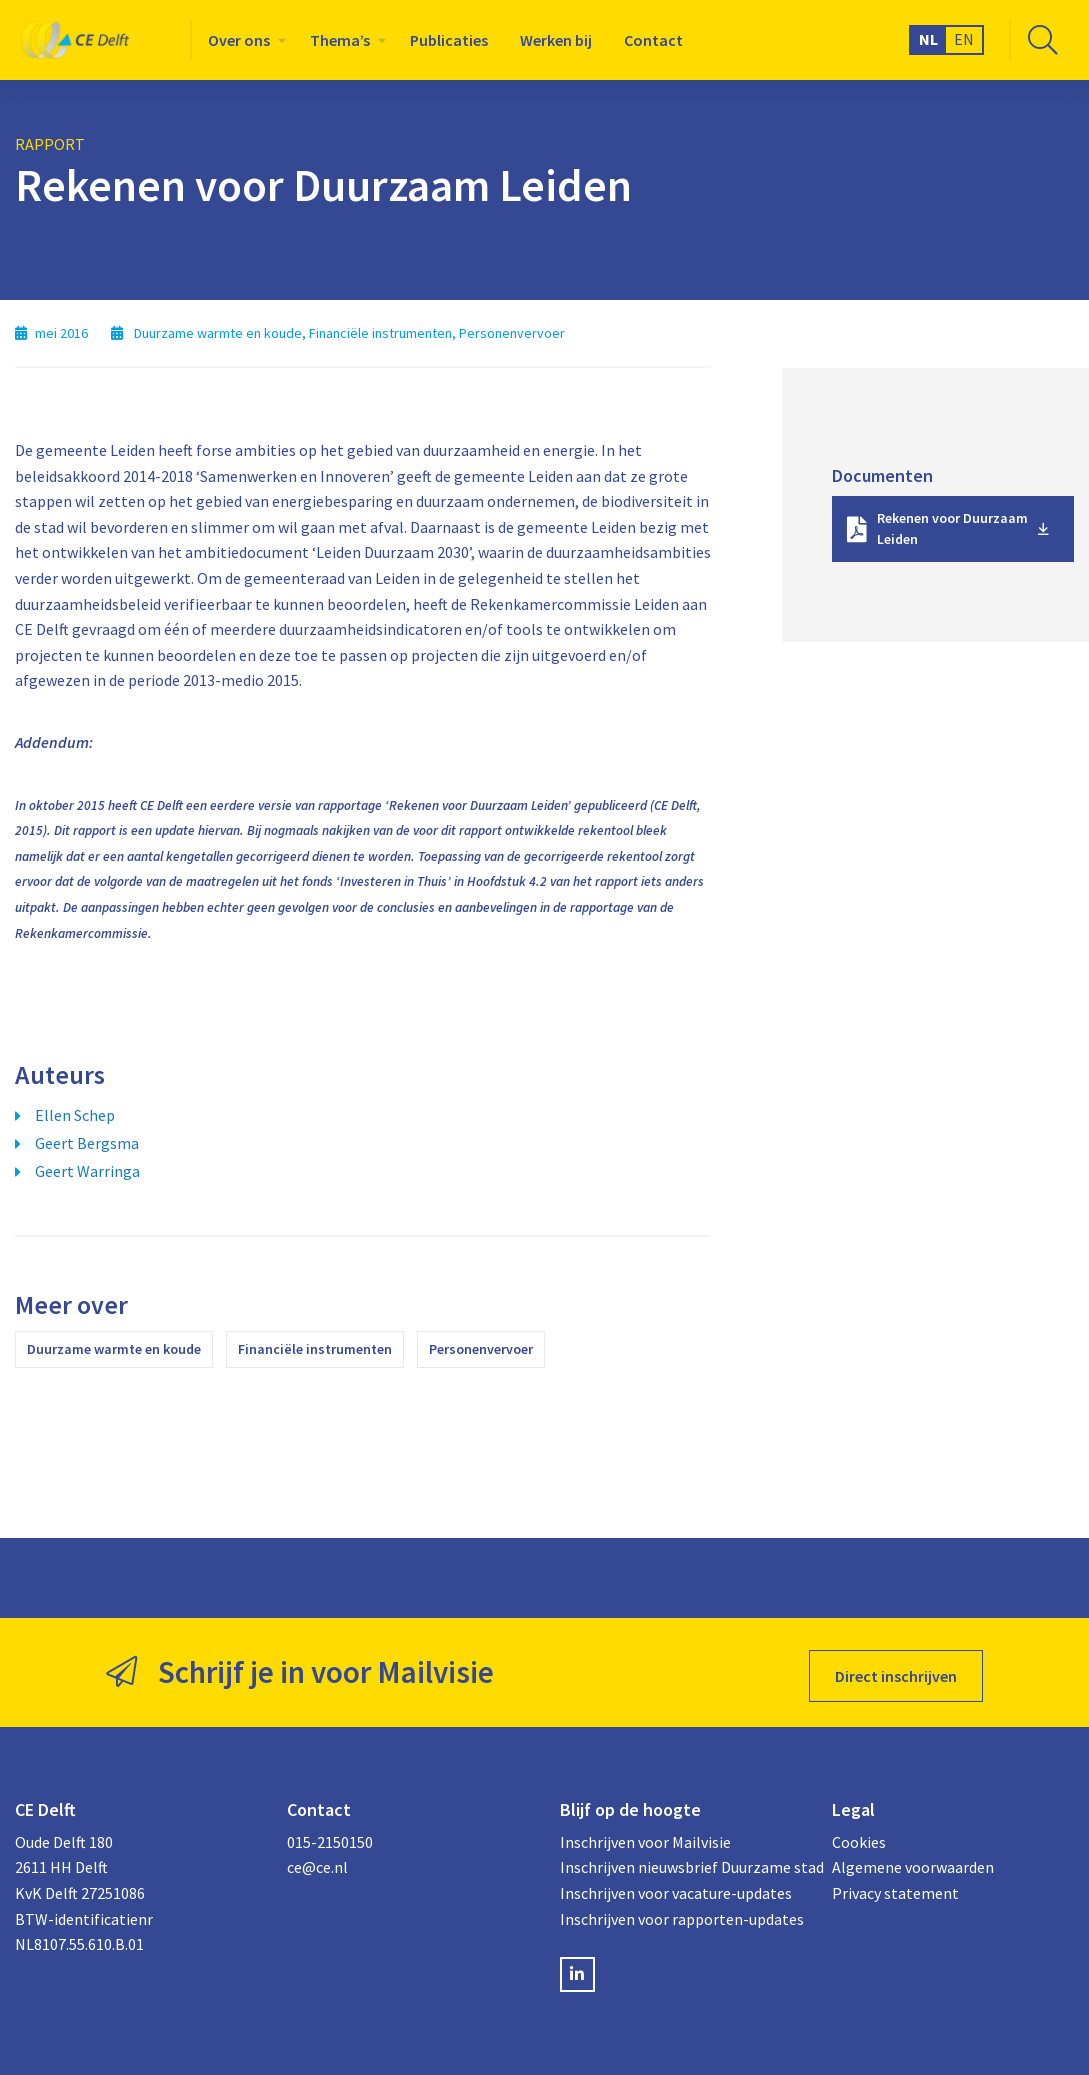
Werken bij (556, 40)
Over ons (239, 40)
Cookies (859, 1835)
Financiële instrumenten (315, 1349)
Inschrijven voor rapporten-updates (681, 1912)
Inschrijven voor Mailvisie (645, 1835)
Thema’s (340, 40)
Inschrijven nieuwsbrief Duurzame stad (681, 1860)
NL (928, 39)
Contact (653, 40)
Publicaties (449, 40)
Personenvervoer (481, 1349)
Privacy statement (895, 1886)
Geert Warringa (87, 1171)
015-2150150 (330, 1835)
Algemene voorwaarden (913, 1860)
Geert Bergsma (87, 1143)
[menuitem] (243, 40)
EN (964, 39)
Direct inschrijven (896, 1669)
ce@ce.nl (317, 1860)
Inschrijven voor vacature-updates (676, 1886)
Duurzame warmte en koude (114, 1349)
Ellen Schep (75, 1115)
